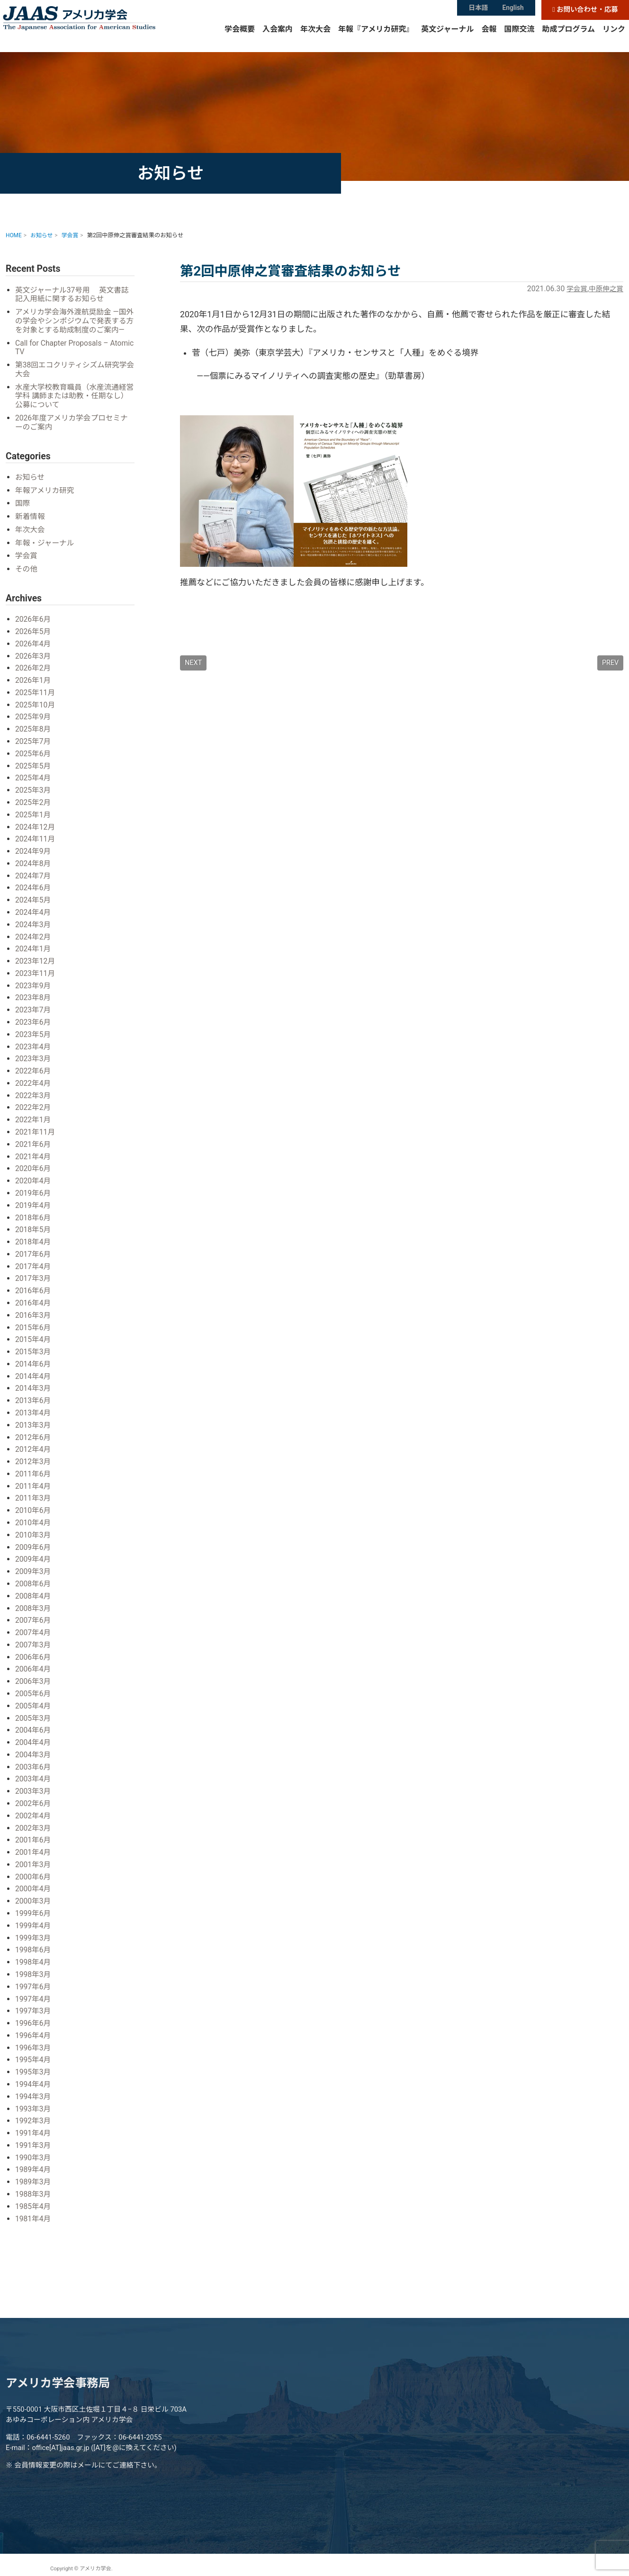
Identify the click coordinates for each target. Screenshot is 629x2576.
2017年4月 (33, 1269)
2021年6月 (33, 1149)
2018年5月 (33, 1233)
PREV (610, 663)
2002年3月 (33, 1825)
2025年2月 (33, 810)
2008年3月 (33, 1608)
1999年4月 (33, 1922)
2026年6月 (33, 629)
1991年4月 (33, 2127)
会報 (488, 40)
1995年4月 (33, 2055)
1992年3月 (33, 2115)
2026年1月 (33, 689)
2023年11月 (35, 979)
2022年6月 (33, 1076)
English (513, 9)
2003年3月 (33, 1789)
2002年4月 (33, 1813)
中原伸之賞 (604, 288)
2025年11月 (35, 702)
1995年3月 (33, 2067)
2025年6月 (33, 762)
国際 (23, 514)
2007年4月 (33, 1632)
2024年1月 (33, 955)
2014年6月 (33, 1366)
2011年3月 (33, 1499)
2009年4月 (33, 1560)
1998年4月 (33, 1958)
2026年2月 (33, 677)
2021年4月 (33, 1161)
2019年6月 (33, 1197)
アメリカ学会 (93, 27)
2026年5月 (33, 641)
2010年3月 (33, 1535)
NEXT (193, 663)
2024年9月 (33, 859)
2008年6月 (33, 1584)
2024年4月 (33, 919)
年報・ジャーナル (45, 553)
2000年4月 (33, 1886)
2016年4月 (33, 1306)
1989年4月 (33, 2163)
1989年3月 (33, 2176)
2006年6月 (33, 1656)
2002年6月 (33, 1801)
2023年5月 (33, 1040)
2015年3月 (33, 1354)
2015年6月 (33, 1330)
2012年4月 (33, 1451)
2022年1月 (33, 1124)
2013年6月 (33, 1402)
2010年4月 (33, 1523)
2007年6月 (33, 1620)
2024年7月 (33, 883)
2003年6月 (33, 1765)
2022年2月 (33, 1113)
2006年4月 (33, 1668)
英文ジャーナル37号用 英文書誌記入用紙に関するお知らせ (74, 295)
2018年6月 (33, 1221)
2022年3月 (33, 1100)
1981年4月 (33, 2212)
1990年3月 (33, 2151)
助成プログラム (568, 40)
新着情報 (30, 527)
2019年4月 (33, 1209)
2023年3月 (33, 1064)
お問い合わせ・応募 (585, 10)
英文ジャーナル (447, 40)
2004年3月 (33, 1753)
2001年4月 (33, 1849)
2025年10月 (35, 714)
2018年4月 (33, 1245)
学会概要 (240, 40)
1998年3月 (33, 1970)
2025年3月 (33, 798)
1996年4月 (33, 2031)
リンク (613, 40)
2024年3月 (33, 931)
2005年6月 (33, 1692)
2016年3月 (33, 1318)
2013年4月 (33, 1414)
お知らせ (30, 488)
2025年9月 (33, 726)
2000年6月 (33, 1873)
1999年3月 (33, 1934)
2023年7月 (33, 1015)
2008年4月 (33, 1596)
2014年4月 (33, 1378)
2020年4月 (33, 1185)
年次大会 (315, 40)
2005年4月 (33, 1704)
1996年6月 (33, 2018)
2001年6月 (33, 1837)
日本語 (477, 9)
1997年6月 (33, 1982)
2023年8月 (33, 1004)
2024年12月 (35, 835)
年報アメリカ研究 (45, 501)
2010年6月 (33, 1511)
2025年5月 (33, 774)
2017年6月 (33, 1257)
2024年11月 (35, 846)
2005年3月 (33, 1716)
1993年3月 (33, 2103)
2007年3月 (33, 1644)
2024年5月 (33, 907)
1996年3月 (33, 2043)
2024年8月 (33, 871)
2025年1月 (33, 822)
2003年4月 (33, 1777)
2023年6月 (33, 1028)
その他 (26, 579)
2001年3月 (33, 1862)
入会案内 (277, 40)
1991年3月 (33, 2139)
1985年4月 (33, 2200)
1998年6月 (33, 1946)
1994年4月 (33, 2079)
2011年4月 (33, 1487)
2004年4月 (33, 1740)
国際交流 (519, 40)
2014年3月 (33, 1390)
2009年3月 (33, 1571)
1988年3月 (33, 2187)
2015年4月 (33, 1342)
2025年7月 (33, 750)
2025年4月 (33, 786)
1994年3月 (33, 2091)
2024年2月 (33, 943)
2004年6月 (33, 1729)
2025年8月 (33, 738)
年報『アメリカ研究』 (375, 40)
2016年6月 (33, 1293)
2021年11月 (35, 1137)
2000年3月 (33, 1898)
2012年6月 (33, 1438)
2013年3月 (33, 1426)
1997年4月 (33, 1994)
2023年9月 (33, 991)
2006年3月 (33, 1680)
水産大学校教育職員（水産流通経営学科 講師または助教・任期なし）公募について (73, 406)
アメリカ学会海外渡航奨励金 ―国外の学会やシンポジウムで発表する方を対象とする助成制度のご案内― (73, 326)
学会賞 (573, 288)
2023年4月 (33, 1052)
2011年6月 (33, 1475)
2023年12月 (35, 967)
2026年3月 (33, 665)
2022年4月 (33, 1088)
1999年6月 (33, 1910)
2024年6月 (33, 895)
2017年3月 (33, 1282)
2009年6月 (33, 1547)
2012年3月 (33, 1462)
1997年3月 (33, 2007)
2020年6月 (33, 1173)
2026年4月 (33, 653)
